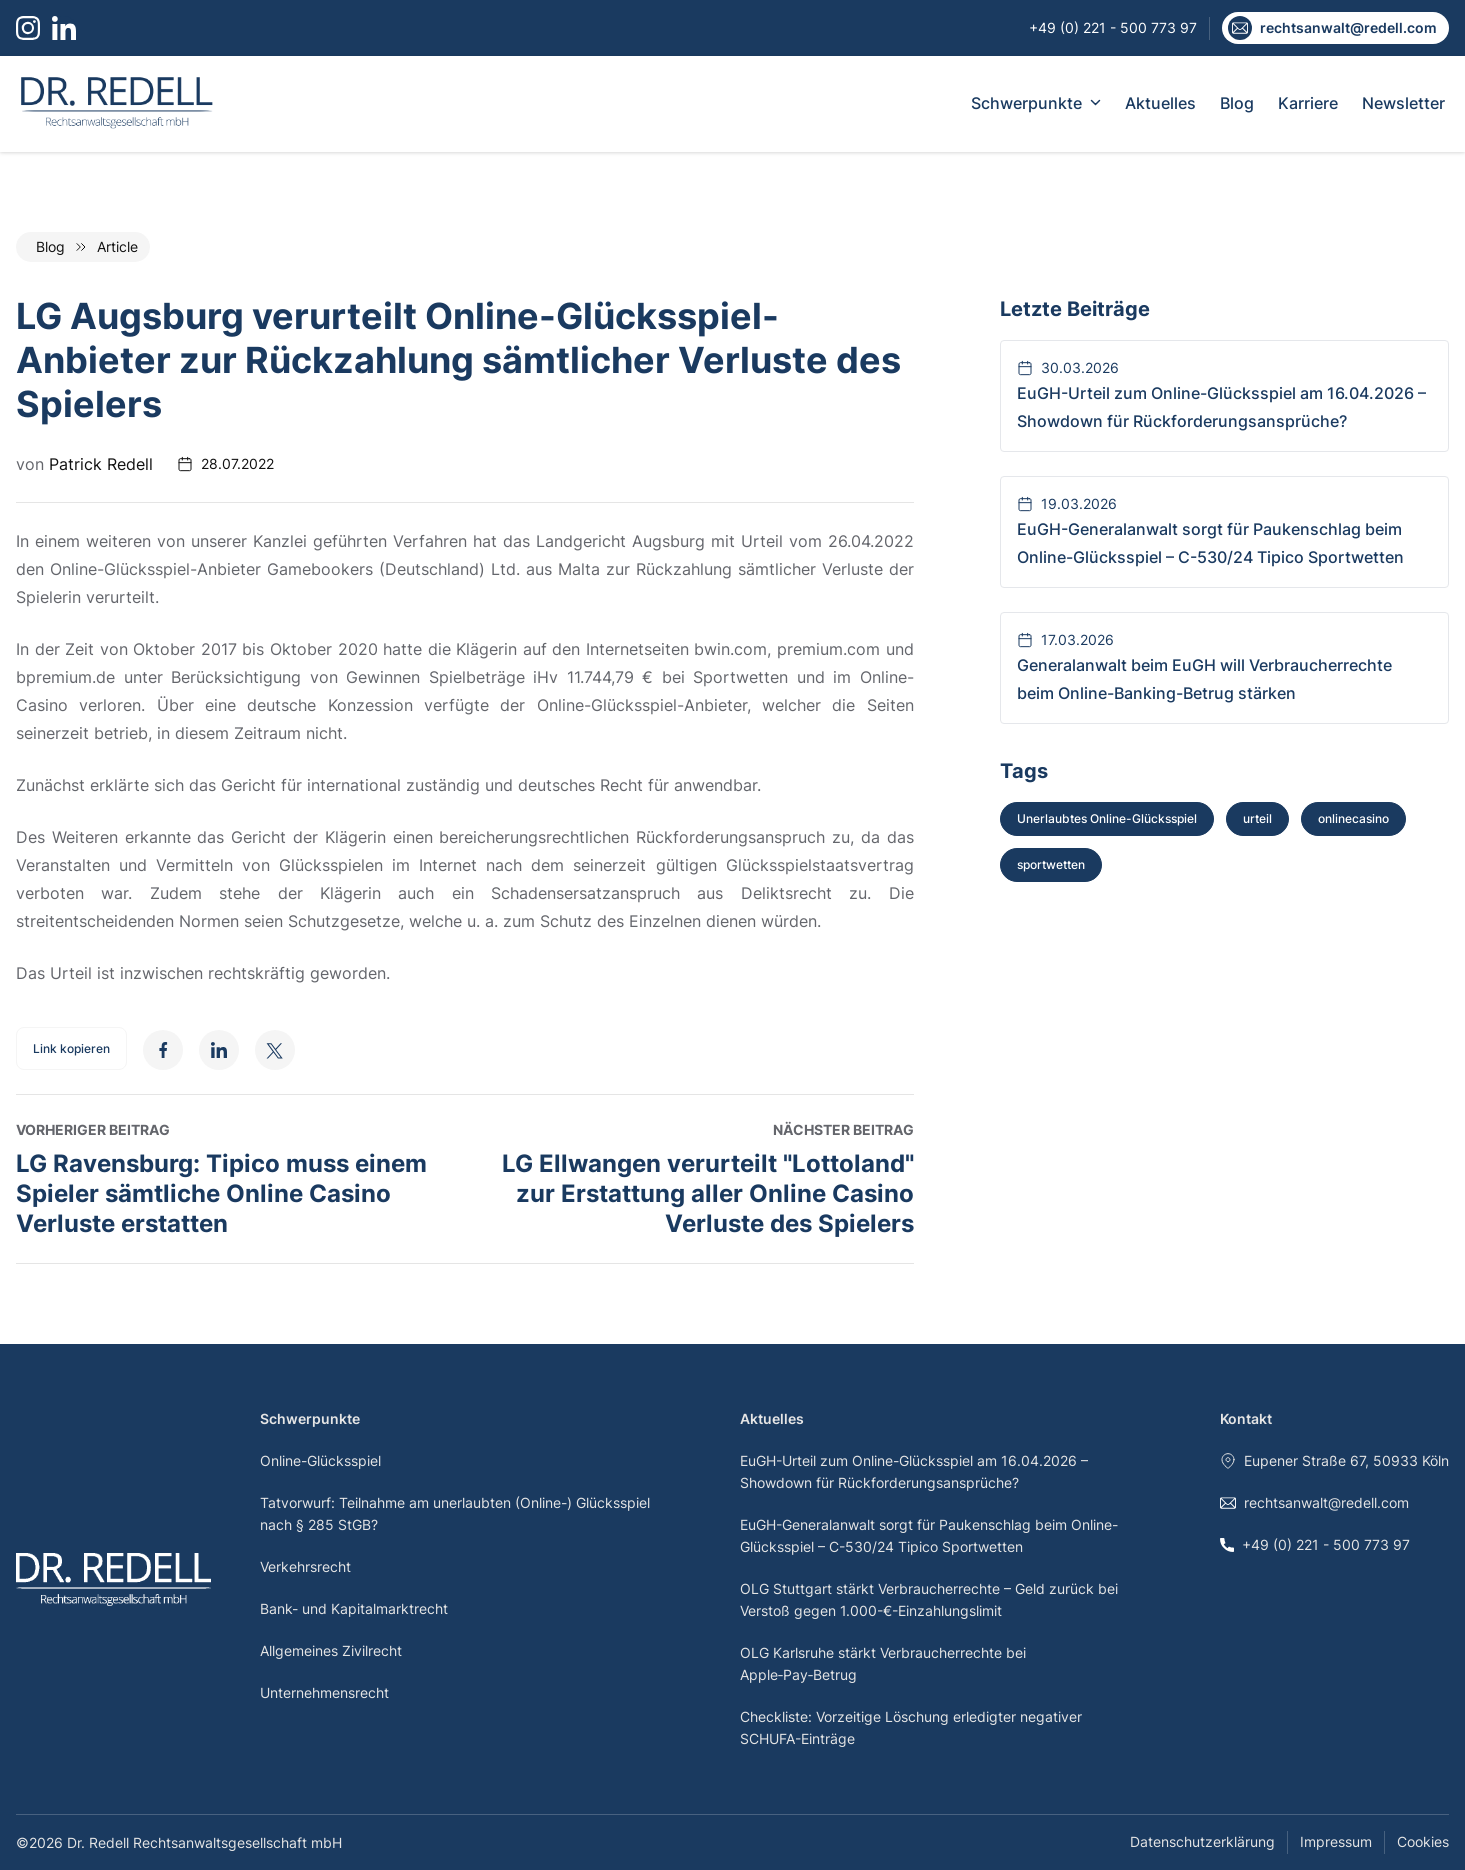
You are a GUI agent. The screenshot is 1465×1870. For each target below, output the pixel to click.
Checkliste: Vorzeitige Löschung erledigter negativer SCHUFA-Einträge (911, 1727)
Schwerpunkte (1036, 103)
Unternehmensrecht (324, 1692)
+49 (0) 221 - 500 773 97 (1315, 1544)
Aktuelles (1160, 103)
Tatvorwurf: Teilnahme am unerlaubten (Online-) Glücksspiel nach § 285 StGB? (455, 1513)
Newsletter (1403, 103)
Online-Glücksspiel (320, 1460)
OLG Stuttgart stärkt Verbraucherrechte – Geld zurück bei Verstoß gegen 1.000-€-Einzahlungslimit (929, 1599)
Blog (1237, 103)
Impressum (1336, 1841)
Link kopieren (71, 1048)
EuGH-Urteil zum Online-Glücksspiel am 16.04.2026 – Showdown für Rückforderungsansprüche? (914, 1471)
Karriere (1308, 103)
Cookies (1423, 1841)
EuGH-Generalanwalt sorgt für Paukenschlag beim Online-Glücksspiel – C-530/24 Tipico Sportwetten (929, 1535)
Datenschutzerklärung (1202, 1841)
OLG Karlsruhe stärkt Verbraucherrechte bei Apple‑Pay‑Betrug (883, 1663)
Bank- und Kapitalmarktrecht (354, 1608)
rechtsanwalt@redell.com (1314, 1502)
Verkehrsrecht (305, 1566)
